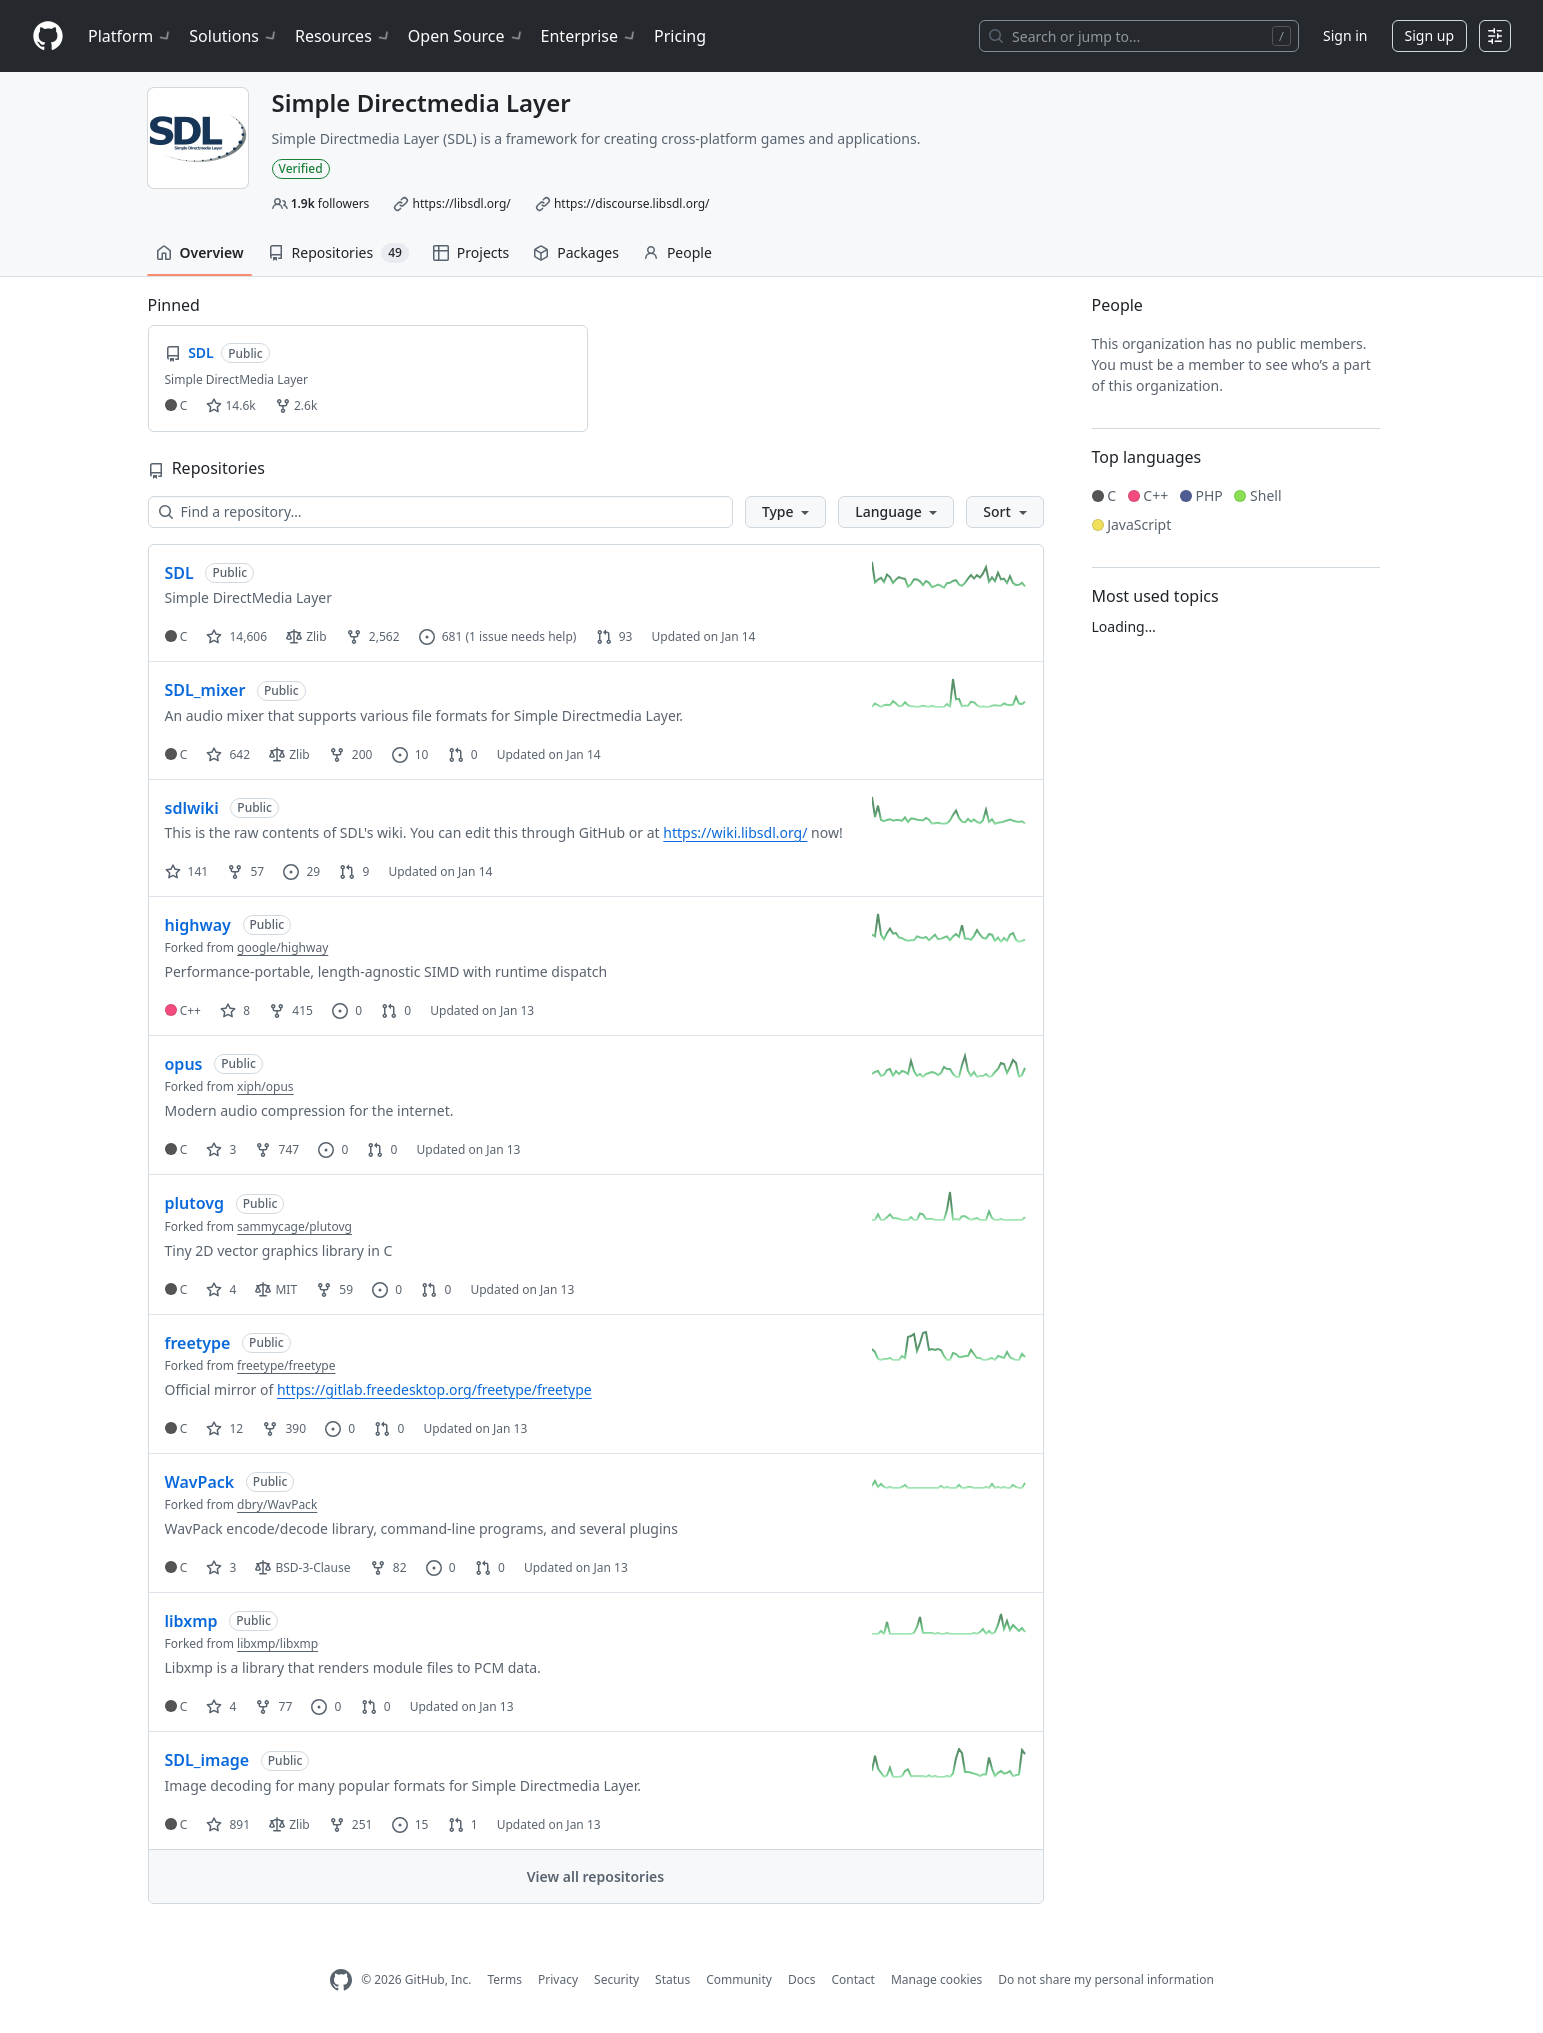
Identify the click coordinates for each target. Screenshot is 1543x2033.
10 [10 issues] (410, 754)
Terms (504, 1979)
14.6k (230, 405)
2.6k (296, 405)
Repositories (338, 253)
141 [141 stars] (187, 871)
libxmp (191, 1621)
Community (739, 1979)
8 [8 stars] (235, 1010)
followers (330, 203)
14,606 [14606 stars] (236, 636)
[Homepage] (48, 36)
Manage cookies (936, 1979)
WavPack (200, 1482)
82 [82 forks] (388, 1567)
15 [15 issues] (410, 1824)
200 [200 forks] (351, 754)
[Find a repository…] (440, 512)
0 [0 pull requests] (463, 754)
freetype (198, 1343)
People (677, 252)
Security (616, 1979)
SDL (179, 573)
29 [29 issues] (301, 871)
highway (198, 925)
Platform (130, 36)
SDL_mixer (205, 690)
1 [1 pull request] (463, 1824)
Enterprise (589, 36)
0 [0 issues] (347, 1010)
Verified (301, 168)
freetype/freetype (286, 1365)
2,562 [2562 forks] (373, 636)
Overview (200, 252)
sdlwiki (192, 808)
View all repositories (595, 1876)
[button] (785, 512)
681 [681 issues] (441, 636)
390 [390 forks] (284, 1428)
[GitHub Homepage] (341, 1980)
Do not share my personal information (1106, 1979)
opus (184, 1064)
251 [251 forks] (351, 1824)
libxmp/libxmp (277, 1643)
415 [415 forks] (291, 1010)
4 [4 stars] (221, 1289)
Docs (802, 1979)
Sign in (1345, 35)
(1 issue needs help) (520, 636)
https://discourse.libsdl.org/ (632, 203)
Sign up (1429, 35)
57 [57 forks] (245, 871)
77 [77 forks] (273, 1706)
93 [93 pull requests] (614, 636)
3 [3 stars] (221, 1149)
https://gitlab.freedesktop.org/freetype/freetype (434, 1389)
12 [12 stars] (224, 1428)
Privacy (558, 1979)
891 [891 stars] (228, 1824)
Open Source (466, 36)
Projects (471, 252)
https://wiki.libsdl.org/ (735, 832)
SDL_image (207, 1760)
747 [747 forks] (277, 1149)
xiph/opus (265, 1086)
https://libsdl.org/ (461, 203)
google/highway (282, 947)
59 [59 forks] (334, 1289)
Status (672, 1979)
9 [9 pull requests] (354, 871)
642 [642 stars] (228, 754)
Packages (576, 252)
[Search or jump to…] (1139, 36)
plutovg (195, 1203)
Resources (343, 36)
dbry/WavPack (277, 1504)
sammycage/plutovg (294, 1226)
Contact (852, 1979)
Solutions (234, 36)
